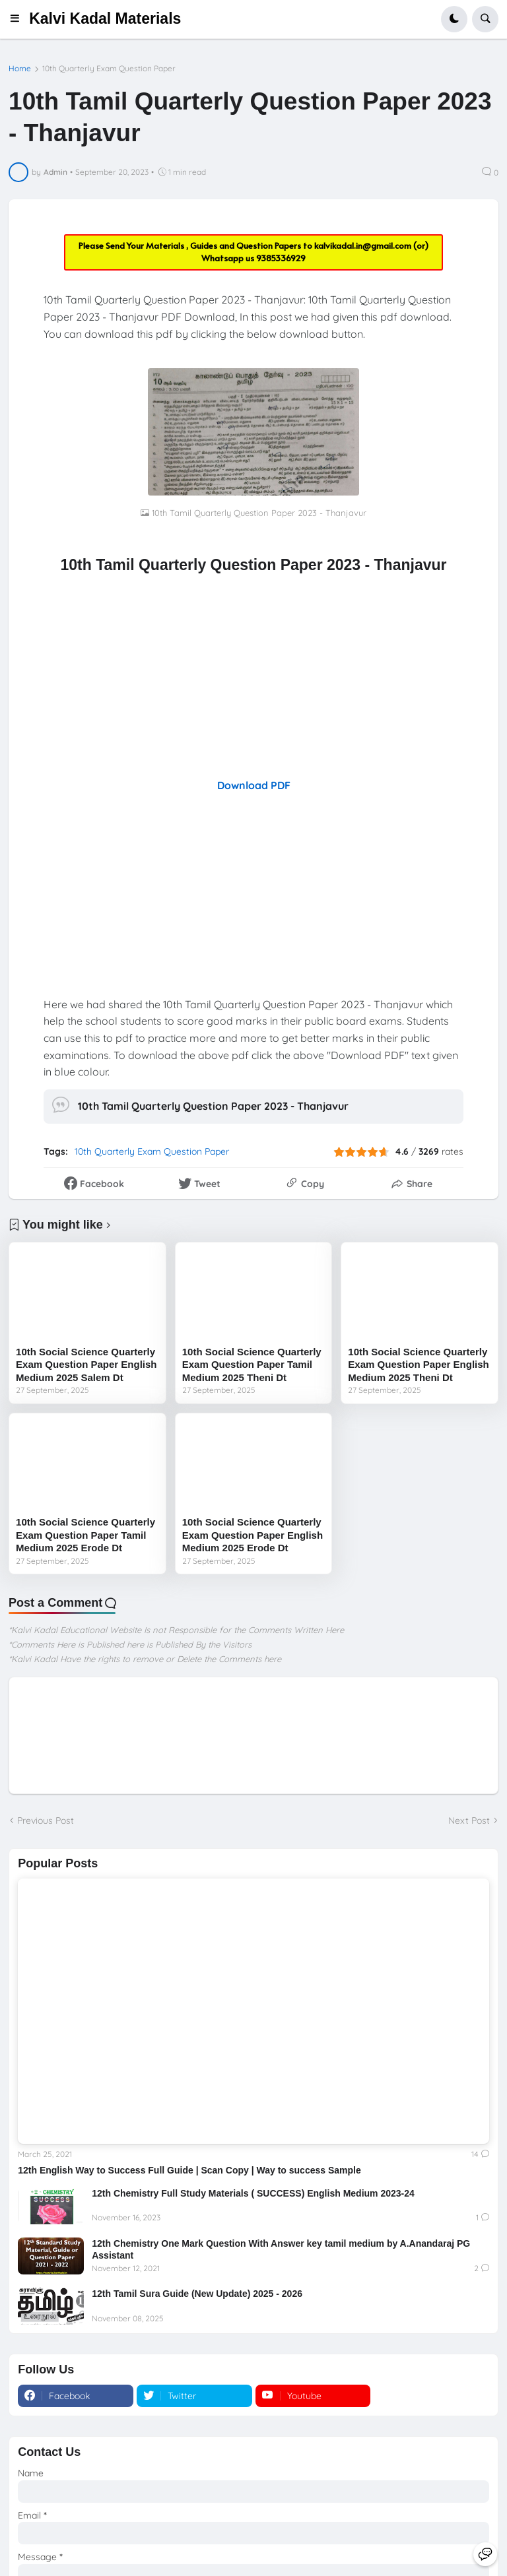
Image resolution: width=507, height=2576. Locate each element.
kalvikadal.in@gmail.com (363, 245)
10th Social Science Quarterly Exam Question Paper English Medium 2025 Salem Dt (86, 1364)
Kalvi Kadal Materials (105, 18)
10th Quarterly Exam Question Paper (109, 69)
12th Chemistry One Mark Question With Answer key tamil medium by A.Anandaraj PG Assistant (281, 2249)
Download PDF (253, 785)
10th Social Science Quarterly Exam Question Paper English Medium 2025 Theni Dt (418, 1364)
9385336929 (281, 258)
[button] (19, 19)
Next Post (469, 1820)
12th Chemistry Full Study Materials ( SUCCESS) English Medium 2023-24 (253, 2193)
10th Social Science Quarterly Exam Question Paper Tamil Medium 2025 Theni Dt (251, 1364)
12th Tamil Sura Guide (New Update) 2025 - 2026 (197, 2293)
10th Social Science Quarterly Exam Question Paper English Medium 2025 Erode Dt (252, 1534)
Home (20, 69)
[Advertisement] (254, 676)
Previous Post (45, 1820)
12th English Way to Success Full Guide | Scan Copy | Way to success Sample (189, 2170)
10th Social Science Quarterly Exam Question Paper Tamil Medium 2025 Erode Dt (85, 1534)
